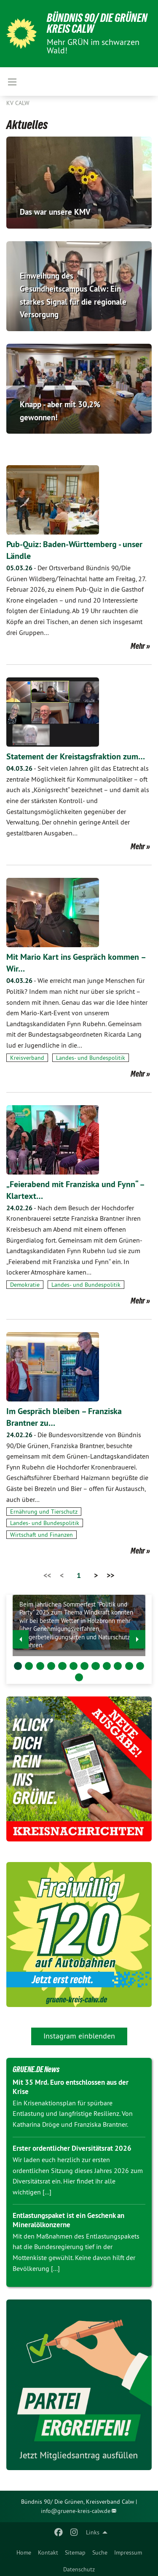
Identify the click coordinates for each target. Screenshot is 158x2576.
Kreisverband (27, 1057)
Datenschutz (79, 2569)
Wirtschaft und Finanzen (41, 1534)
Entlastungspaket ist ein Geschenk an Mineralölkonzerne (68, 2220)
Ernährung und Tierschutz (44, 1511)
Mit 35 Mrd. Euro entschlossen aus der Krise (71, 2087)
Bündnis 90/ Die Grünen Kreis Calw (97, 23)
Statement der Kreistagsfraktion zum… (75, 756)
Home (23, 2552)
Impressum (128, 2552)
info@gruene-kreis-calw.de (75, 2511)
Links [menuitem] (92, 2532)
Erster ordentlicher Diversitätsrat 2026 (72, 2148)
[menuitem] (23, 2550)
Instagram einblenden (79, 2036)
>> (110, 1575)
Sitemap (75, 2552)
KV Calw (17, 103)
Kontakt (48, 2552)
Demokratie (25, 1284)
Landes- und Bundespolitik (90, 1057)
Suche (99, 2552)
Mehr (138, 646)
